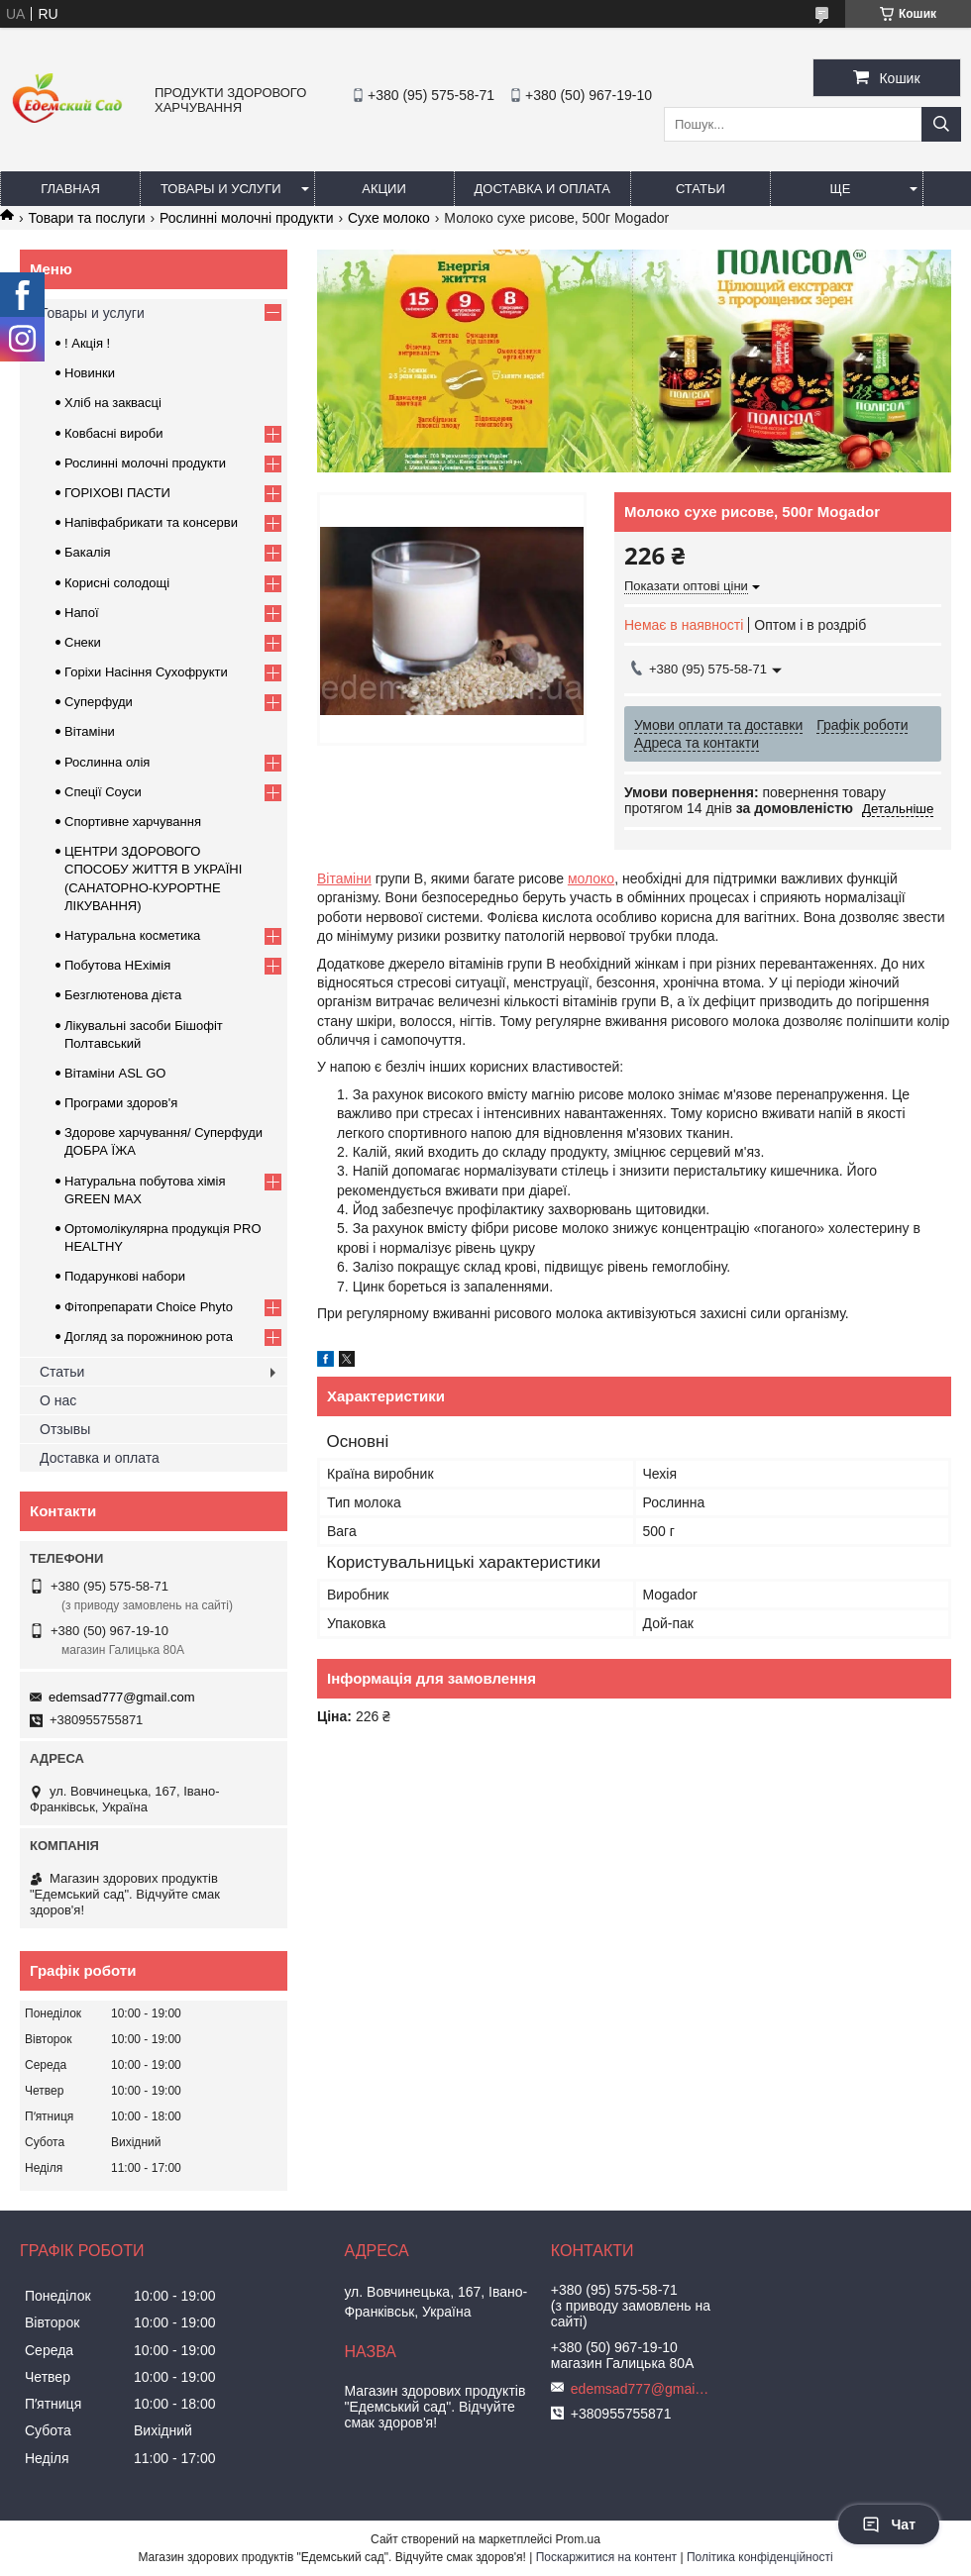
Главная (70, 188)
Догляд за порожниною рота (148, 1336)
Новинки (89, 372)
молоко (591, 878)
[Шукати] (941, 124)
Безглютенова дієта (122, 994)
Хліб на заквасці (113, 402)
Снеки (82, 642)
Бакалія (87, 552)
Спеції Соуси (103, 791)
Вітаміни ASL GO (114, 1073)
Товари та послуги (86, 218)
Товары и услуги (221, 188)
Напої (81, 612)
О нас (58, 1400)
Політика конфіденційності (760, 2557)
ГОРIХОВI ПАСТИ (117, 492)
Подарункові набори (124, 1276)
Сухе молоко (389, 218)
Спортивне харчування (132, 821)
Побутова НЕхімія (117, 965)
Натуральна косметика (132, 935)
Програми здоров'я (120, 1102)
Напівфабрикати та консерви (151, 522)
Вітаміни (344, 878)
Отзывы (65, 1429)
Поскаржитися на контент (606, 2557)
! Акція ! (87, 343)
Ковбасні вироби (113, 433)
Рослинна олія (107, 762)
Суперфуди (98, 701)
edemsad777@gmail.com (122, 1697)
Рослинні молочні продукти (246, 218)
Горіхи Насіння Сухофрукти (146, 672)
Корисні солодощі (116, 582)
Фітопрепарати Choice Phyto (148, 1306)
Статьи (700, 188)
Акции (384, 188)
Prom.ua (578, 2539)
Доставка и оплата (542, 188)
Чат (889, 2524)
